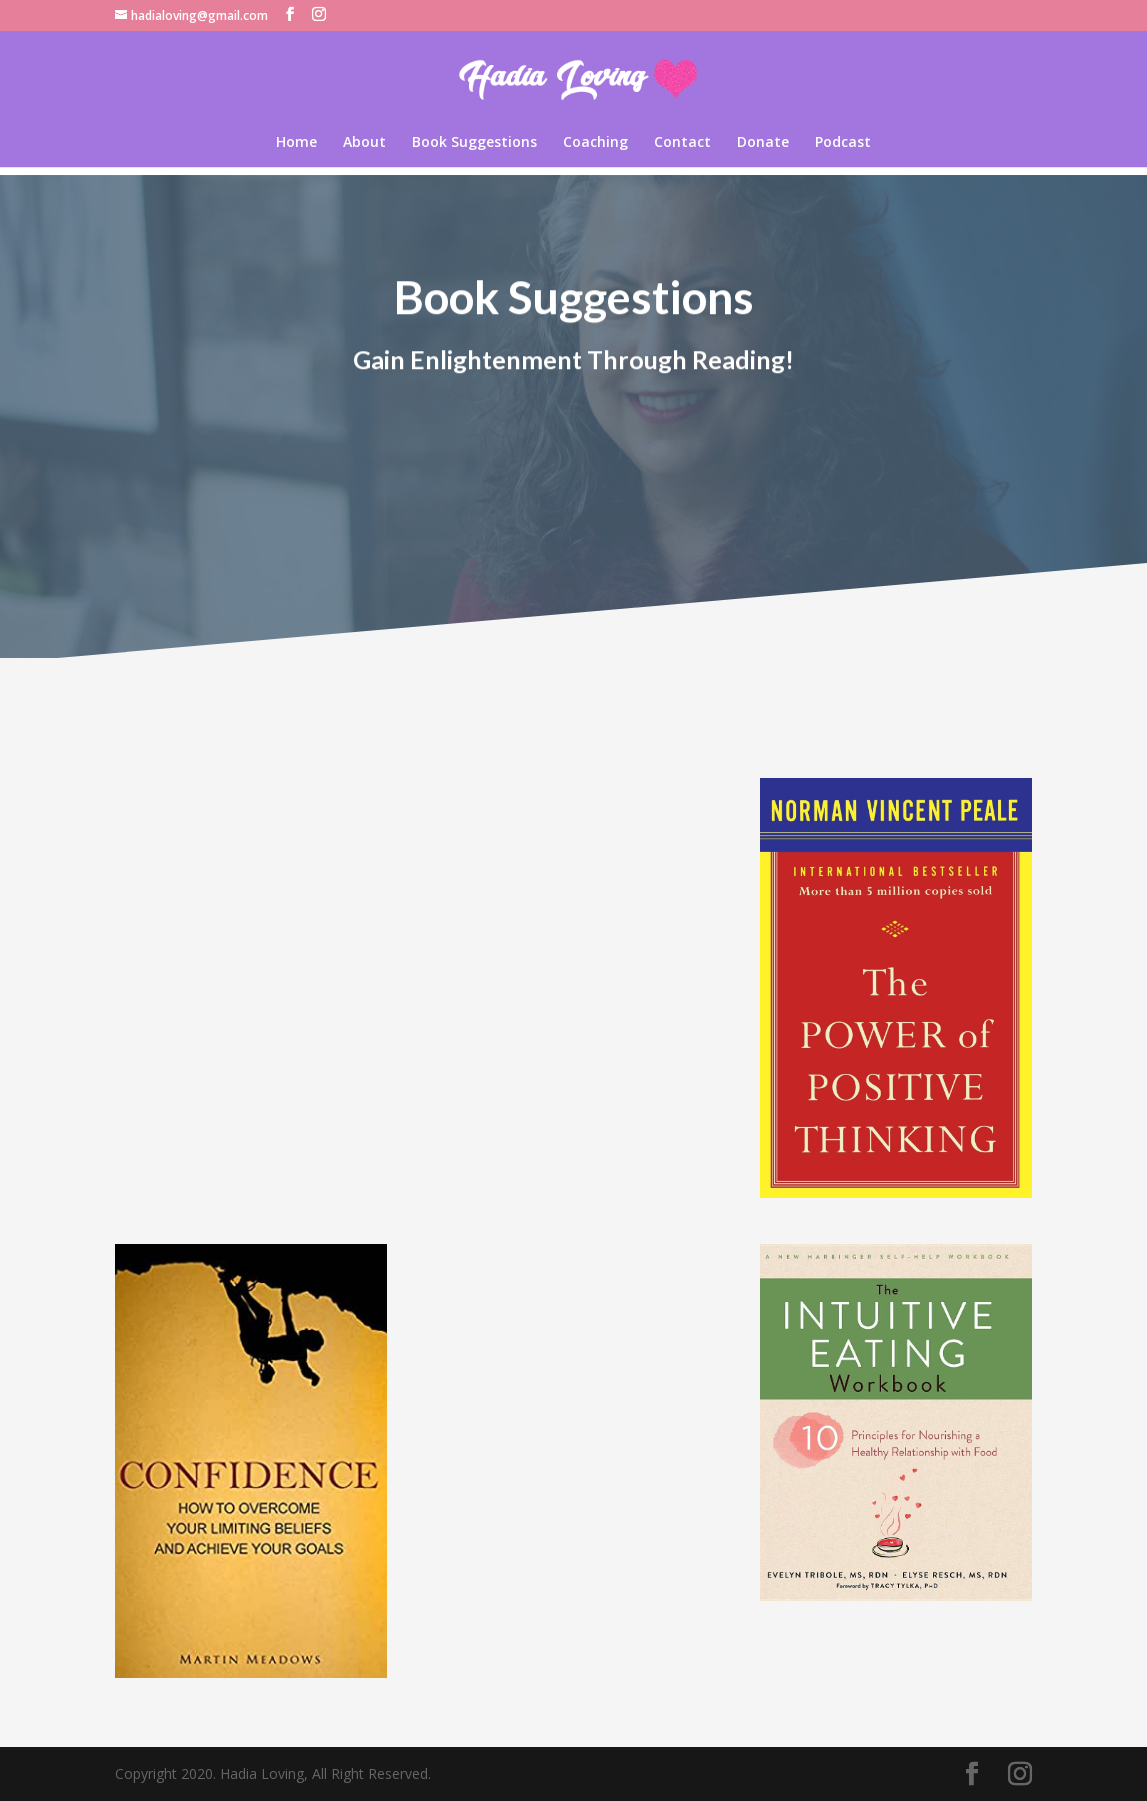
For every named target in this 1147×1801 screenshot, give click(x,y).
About (364, 143)
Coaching (595, 143)
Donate (763, 143)
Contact (682, 143)
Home (296, 143)
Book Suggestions (474, 143)
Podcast (843, 143)
